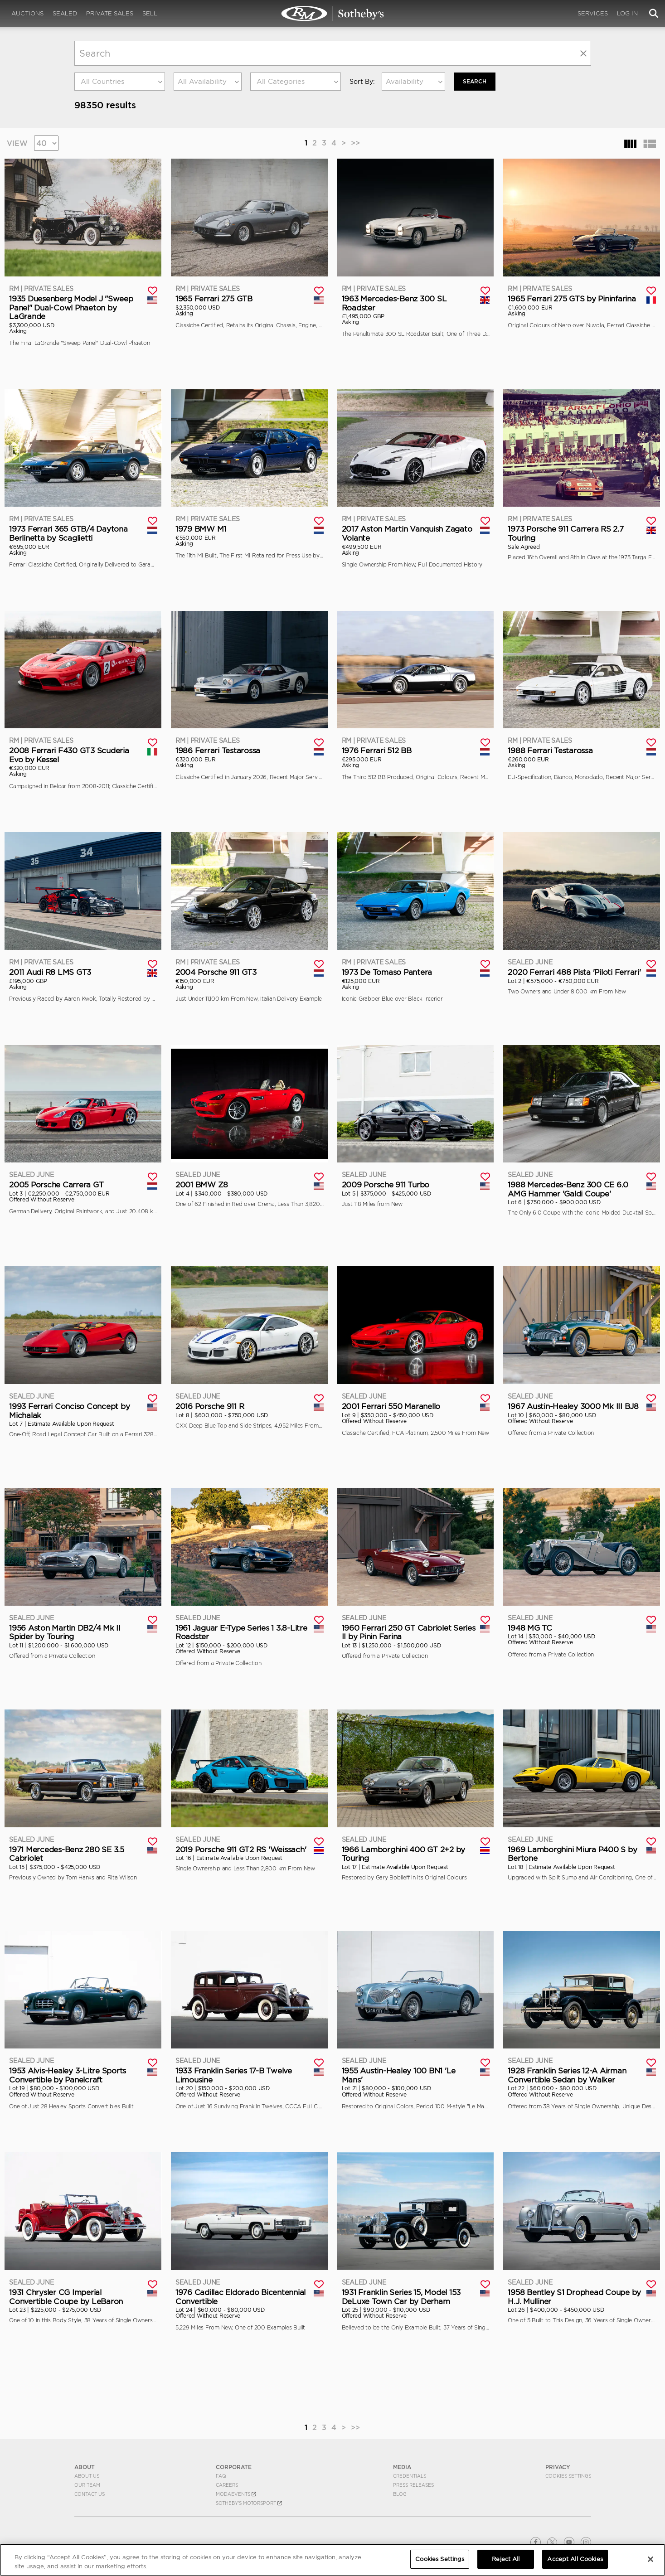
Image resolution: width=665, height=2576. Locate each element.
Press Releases (413, 2485)
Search (474, 81)
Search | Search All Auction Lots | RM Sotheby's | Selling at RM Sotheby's (332, 13)
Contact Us (89, 2494)
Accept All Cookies (574, 2559)
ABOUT (84, 2467)
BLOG (400, 2494)
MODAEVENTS (236, 2494)
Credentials (409, 2476)
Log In (627, 13)
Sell (149, 13)
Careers (227, 2485)
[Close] (650, 2559)
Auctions (27, 13)
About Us (86, 2476)
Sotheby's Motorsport (249, 2503)
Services (593, 13)
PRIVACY (557, 2467)
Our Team (87, 2485)
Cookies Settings (568, 2476)
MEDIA (402, 2467)
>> (355, 142)
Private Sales (109, 13)
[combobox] (119, 82)
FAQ (221, 2476)
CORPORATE (234, 2467)
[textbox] (119, 81)
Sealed (65, 13)
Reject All (505, 2559)
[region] (332, 2560)
